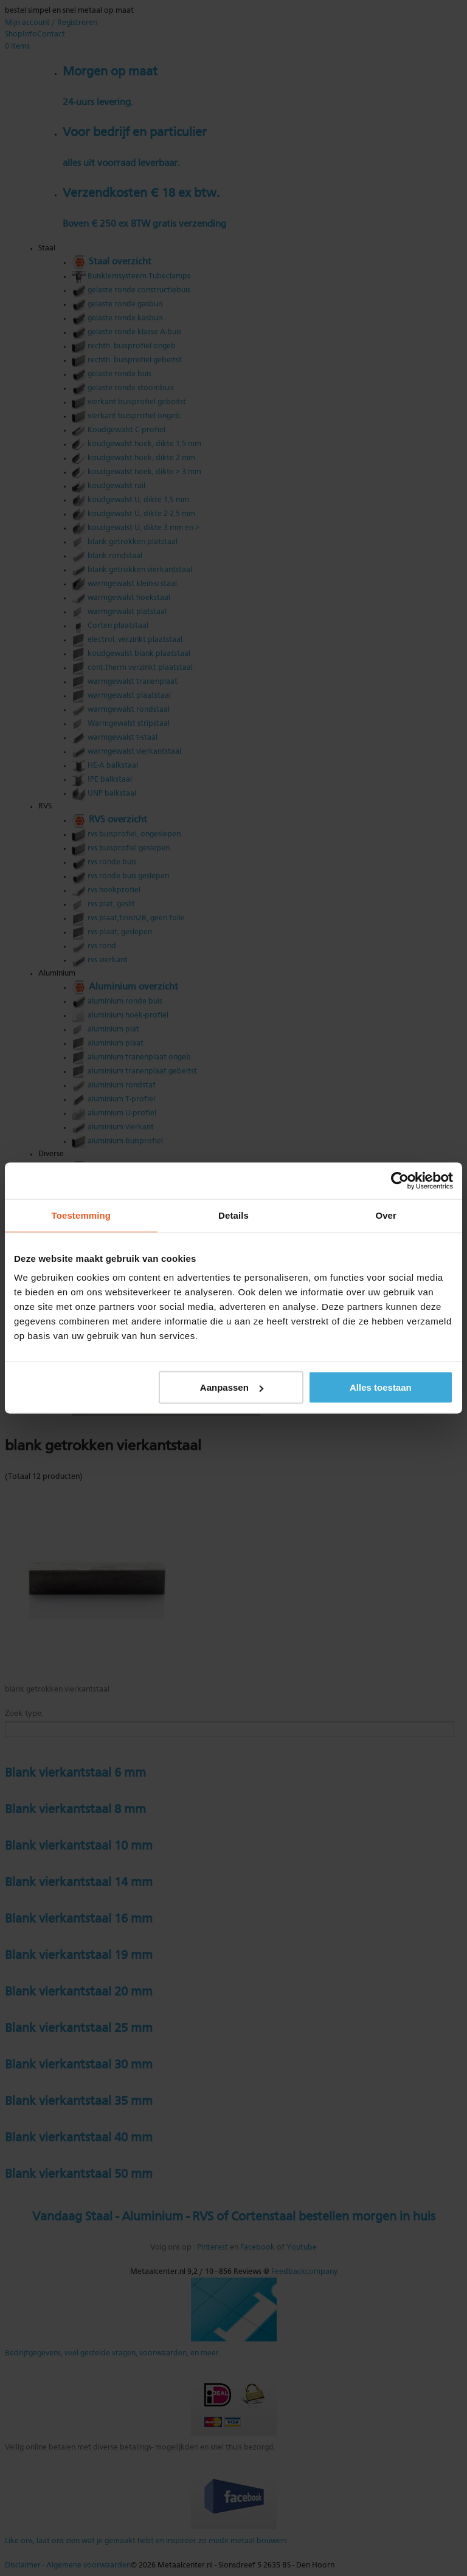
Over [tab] (385, 1215)
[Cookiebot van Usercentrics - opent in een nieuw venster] (400, 1181)
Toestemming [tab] (81, 1215)
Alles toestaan (381, 1387)
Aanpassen (231, 1387)
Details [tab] (233, 1215)
